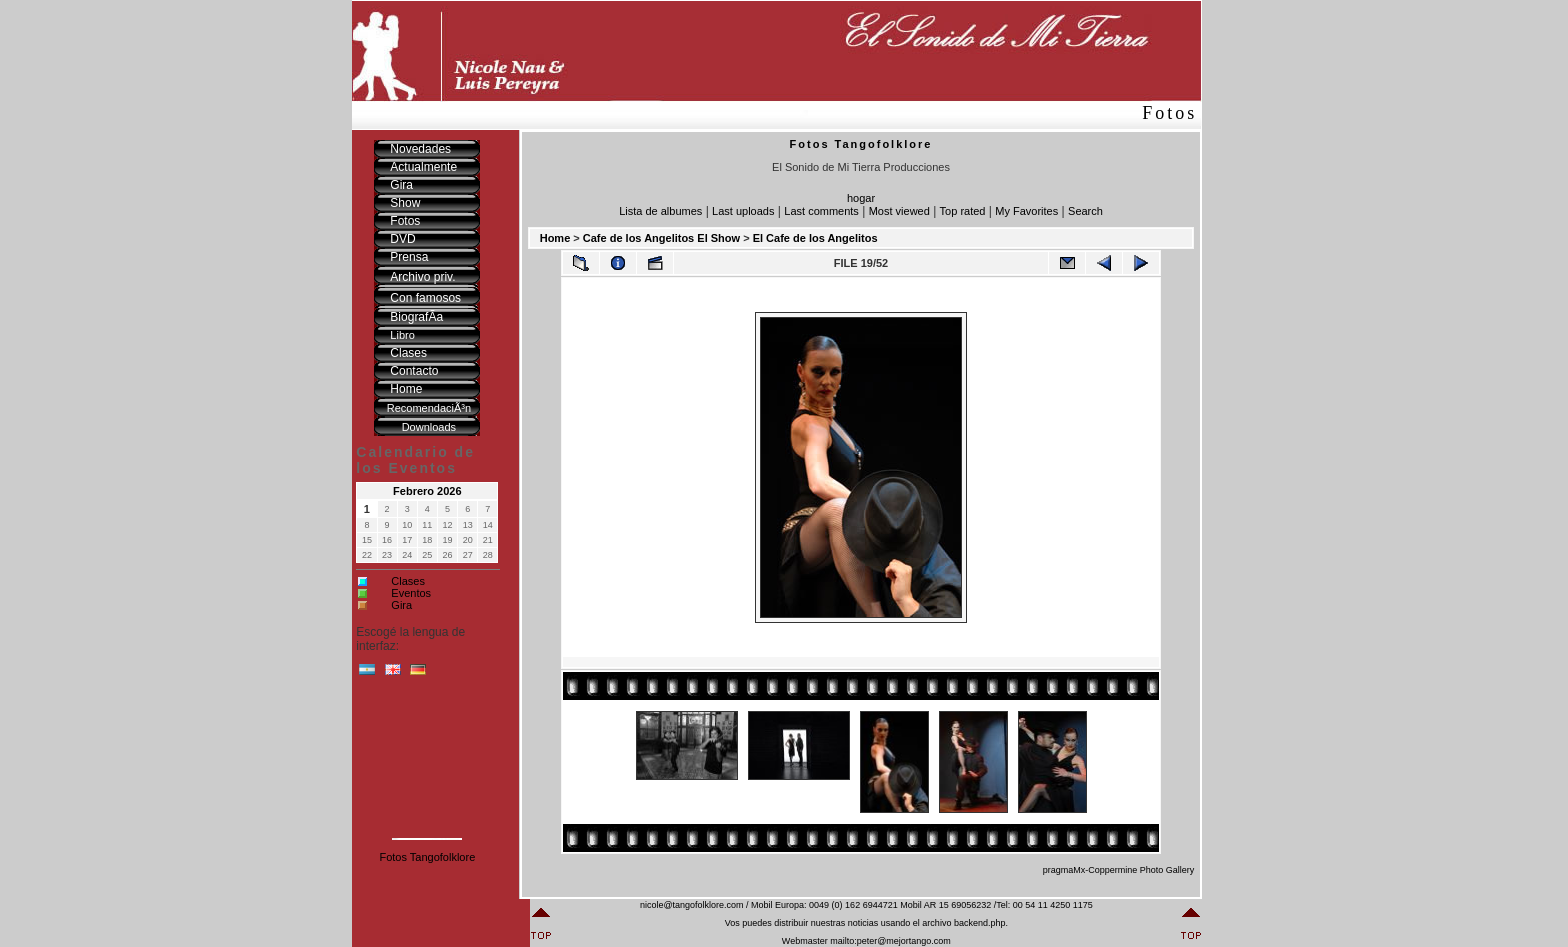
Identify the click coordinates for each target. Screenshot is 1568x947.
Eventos (411, 593)
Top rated (963, 211)
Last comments (821, 211)
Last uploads (743, 211)
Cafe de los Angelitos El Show (661, 238)
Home (555, 238)
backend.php (980, 923)
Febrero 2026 (427, 491)
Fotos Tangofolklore (427, 857)
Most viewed (899, 211)
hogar (861, 198)
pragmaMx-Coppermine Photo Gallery (1119, 870)
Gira (401, 605)
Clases (408, 581)
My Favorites (1026, 211)
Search (1085, 211)
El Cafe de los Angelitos (815, 238)
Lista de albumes (660, 211)
